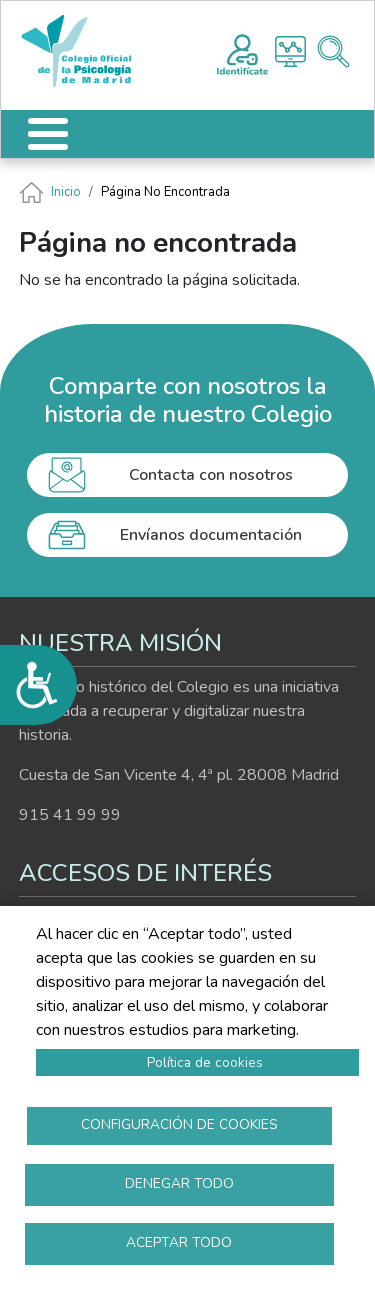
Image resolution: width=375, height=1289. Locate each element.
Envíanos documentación (211, 535)
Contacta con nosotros (211, 475)
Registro (242, 52)
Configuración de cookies (179, 1124)
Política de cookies (205, 1062)
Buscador (333, 51)
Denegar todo (179, 1183)
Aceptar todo (179, 1242)
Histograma (290, 51)
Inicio (66, 192)
